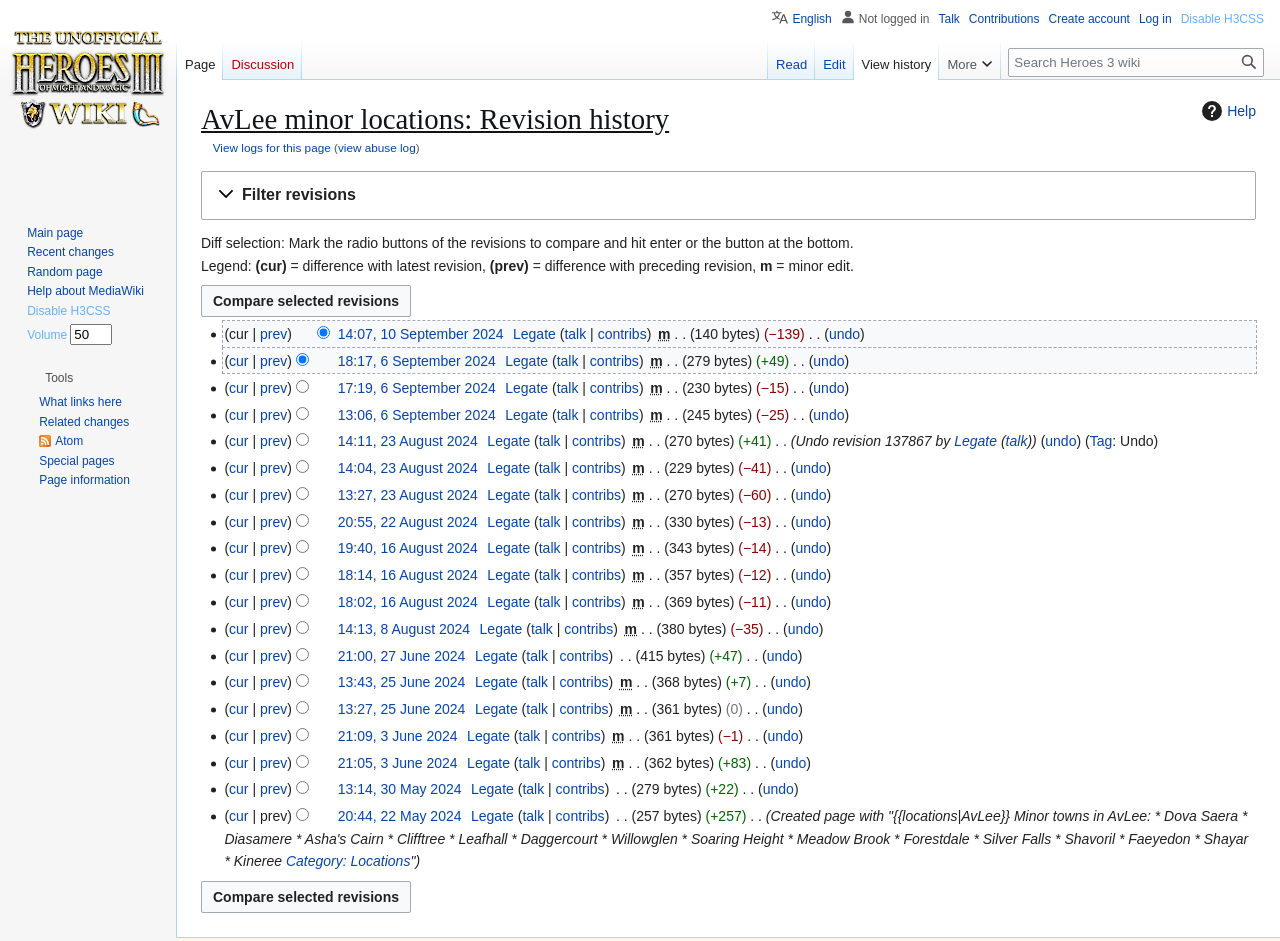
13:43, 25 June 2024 (402, 682)
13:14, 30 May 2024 (400, 789)
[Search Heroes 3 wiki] (1136, 62)
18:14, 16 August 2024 (408, 575)
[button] (728, 195)
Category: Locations (348, 861)
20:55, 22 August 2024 (408, 522)
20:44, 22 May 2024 (400, 816)
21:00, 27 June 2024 (402, 656)
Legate (975, 441)
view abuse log (377, 147)
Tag (1101, 441)
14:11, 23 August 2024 (408, 441)
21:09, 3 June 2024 (398, 736)
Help (1226, 111)
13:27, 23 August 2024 (408, 495)
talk (575, 334)
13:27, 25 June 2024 (402, 709)
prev (273, 334)
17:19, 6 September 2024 (417, 388)
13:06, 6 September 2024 (417, 415)
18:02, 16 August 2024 (408, 602)
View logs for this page (272, 147)
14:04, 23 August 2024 (408, 468)
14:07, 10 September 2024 (421, 334)
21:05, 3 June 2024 (398, 763)
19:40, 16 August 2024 (408, 548)
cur (238, 361)
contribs (622, 334)
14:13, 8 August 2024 (404, 629)
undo (844, 334)
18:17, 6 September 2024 (417, 361)
